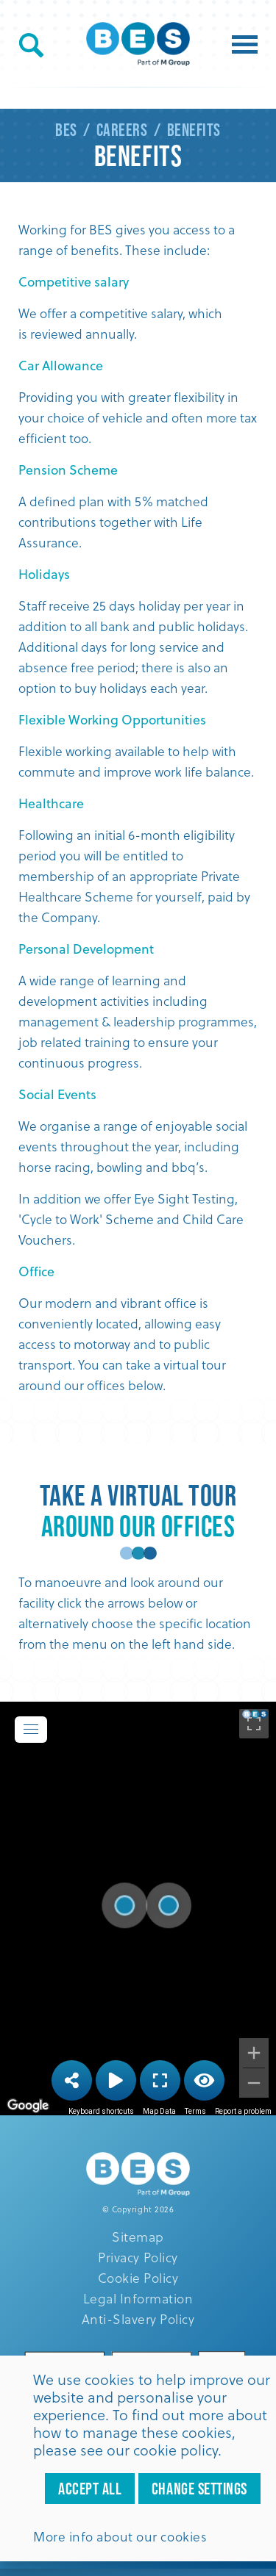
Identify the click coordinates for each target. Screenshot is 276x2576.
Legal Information (138, 2298)
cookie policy (175, 2450)
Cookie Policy (138, 2277)
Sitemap (138, 2236)
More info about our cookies (120, 2536)
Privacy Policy (137, 2257)
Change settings (199, 2488)
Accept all (89, 2488)
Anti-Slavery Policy (138, 2318)
